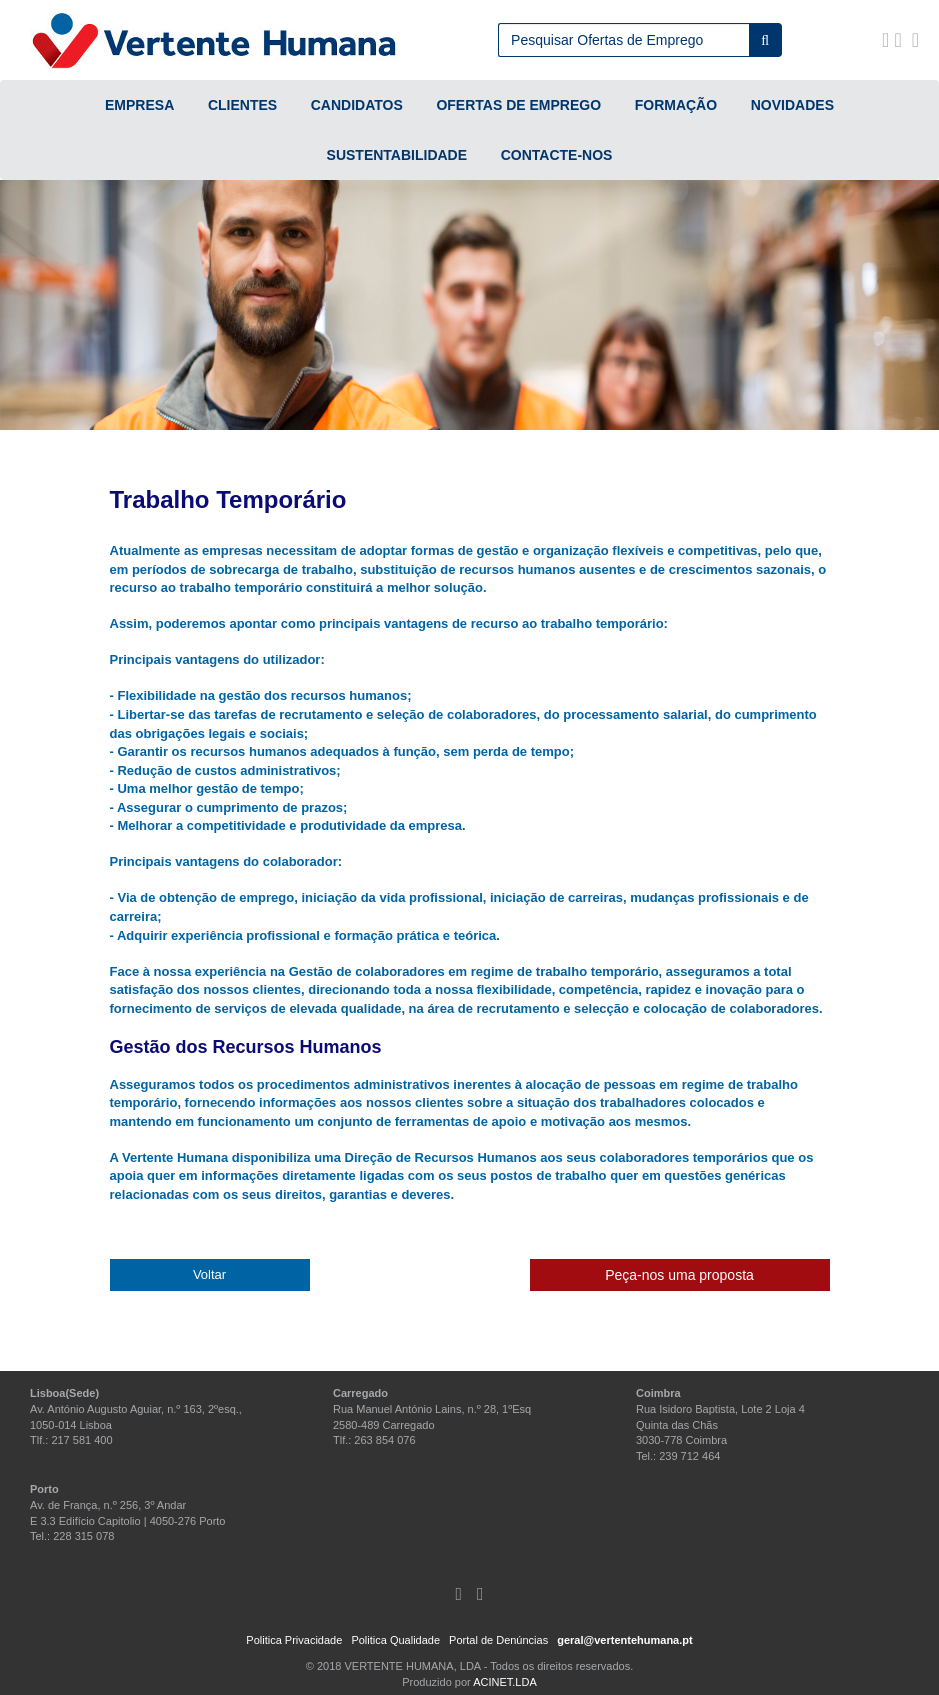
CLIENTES (242, 105)
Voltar (209, 1274)
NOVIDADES (792, 105)
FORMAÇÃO (676, 105)
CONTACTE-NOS (557, 155)
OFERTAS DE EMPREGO (518, 105)
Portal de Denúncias (498, 1640)
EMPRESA (139, 105)
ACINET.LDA (505, 1682)
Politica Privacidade (294, 1640)
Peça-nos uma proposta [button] (679, 1275)
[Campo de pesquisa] (623, 40)
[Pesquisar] (765, 40)
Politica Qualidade (395, 1640)
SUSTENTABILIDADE (397, 155)
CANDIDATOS (357, 105)
